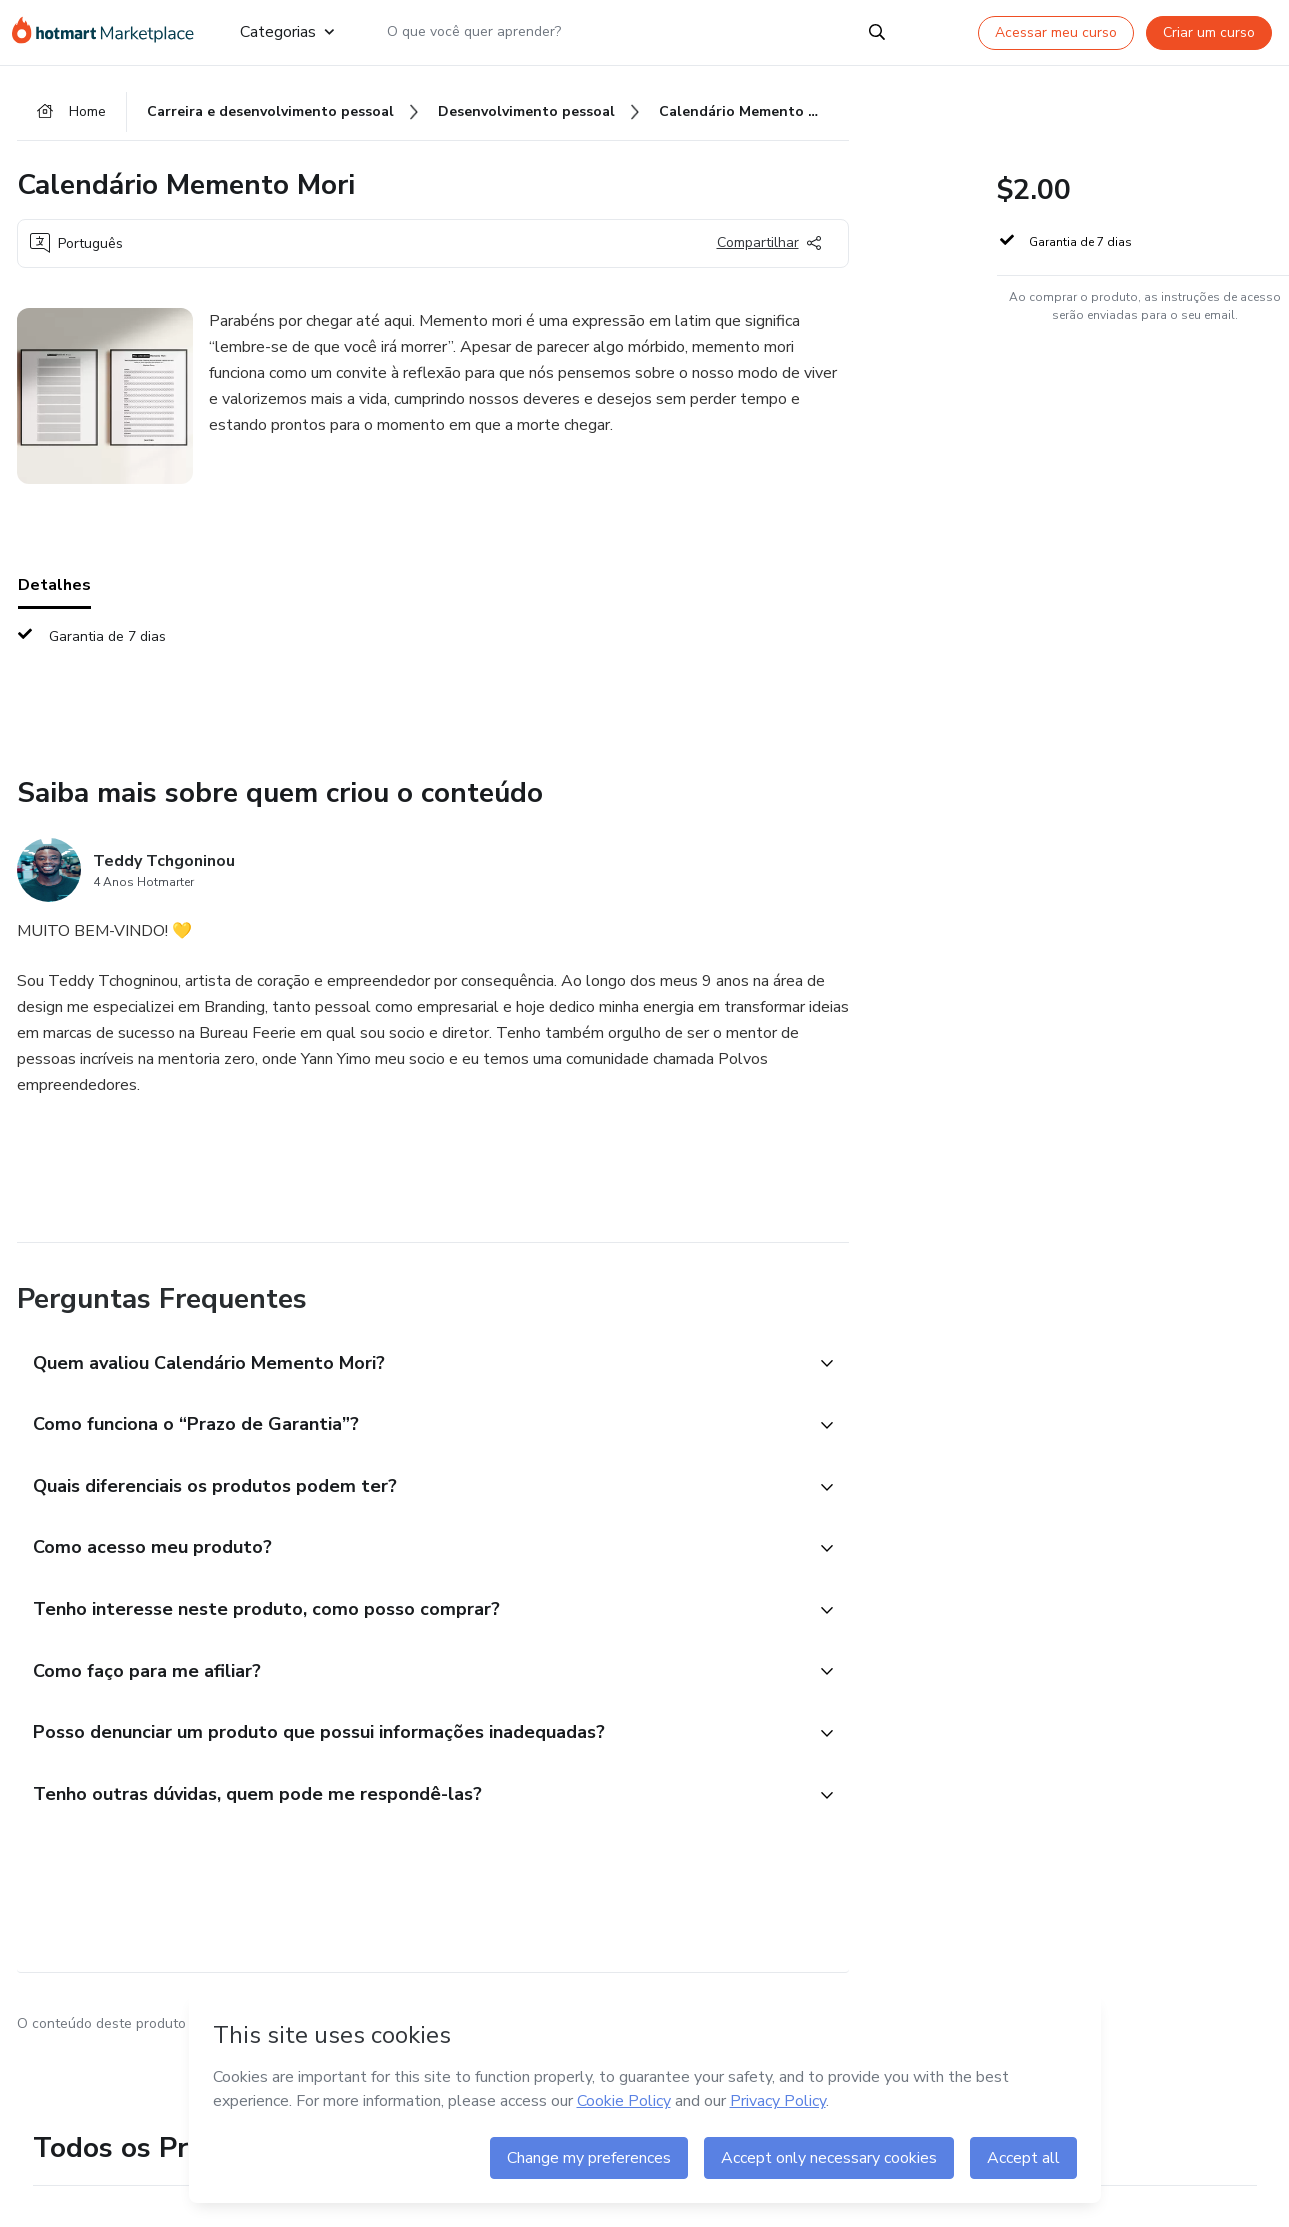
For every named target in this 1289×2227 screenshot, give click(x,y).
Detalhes (54, 589)
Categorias (286, 32)
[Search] (877, 32)
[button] (411, 1368)
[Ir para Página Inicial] (109, 32)
